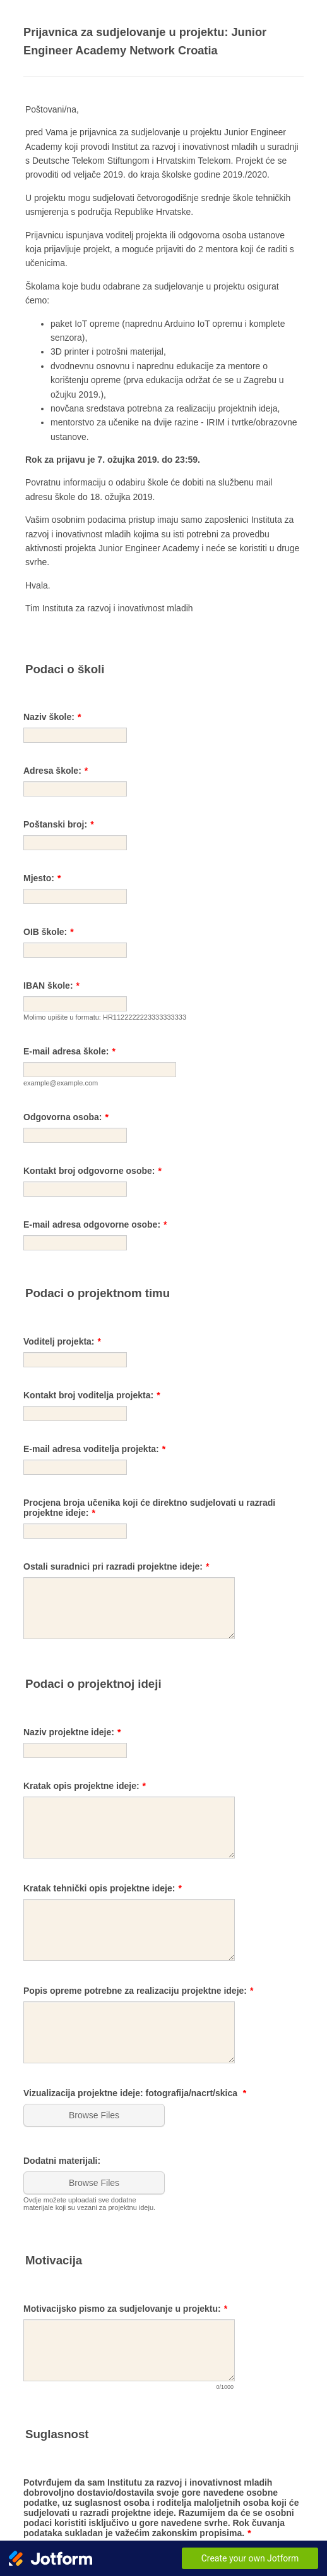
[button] (95, 2115)
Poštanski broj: (58, 824)
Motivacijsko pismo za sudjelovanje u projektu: (125, 2309)
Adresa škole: (55, 771)
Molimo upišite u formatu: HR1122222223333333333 (104, 1017)
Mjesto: (42, 878)
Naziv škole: (52, 717)
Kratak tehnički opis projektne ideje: (102, 1888)
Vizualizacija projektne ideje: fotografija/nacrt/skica (134, 2093)
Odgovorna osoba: (66, 1117)
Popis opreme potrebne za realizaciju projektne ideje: (138, 1991)
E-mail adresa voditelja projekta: (94, 1449)
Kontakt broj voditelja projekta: (91, 1395)
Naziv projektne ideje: (72, 1732)
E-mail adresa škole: (69, 1051)
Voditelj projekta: (62, 1341)
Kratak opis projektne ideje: (84, 1786)
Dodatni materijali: (61, 2161)
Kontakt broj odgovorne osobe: (92, 1171)
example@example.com (60, 1083)
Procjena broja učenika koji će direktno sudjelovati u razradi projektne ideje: (149, 1508)
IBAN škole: (51, 985)
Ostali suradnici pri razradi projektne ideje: (116, 1566)
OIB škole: (48, 932)
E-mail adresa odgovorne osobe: (95, 1224)
